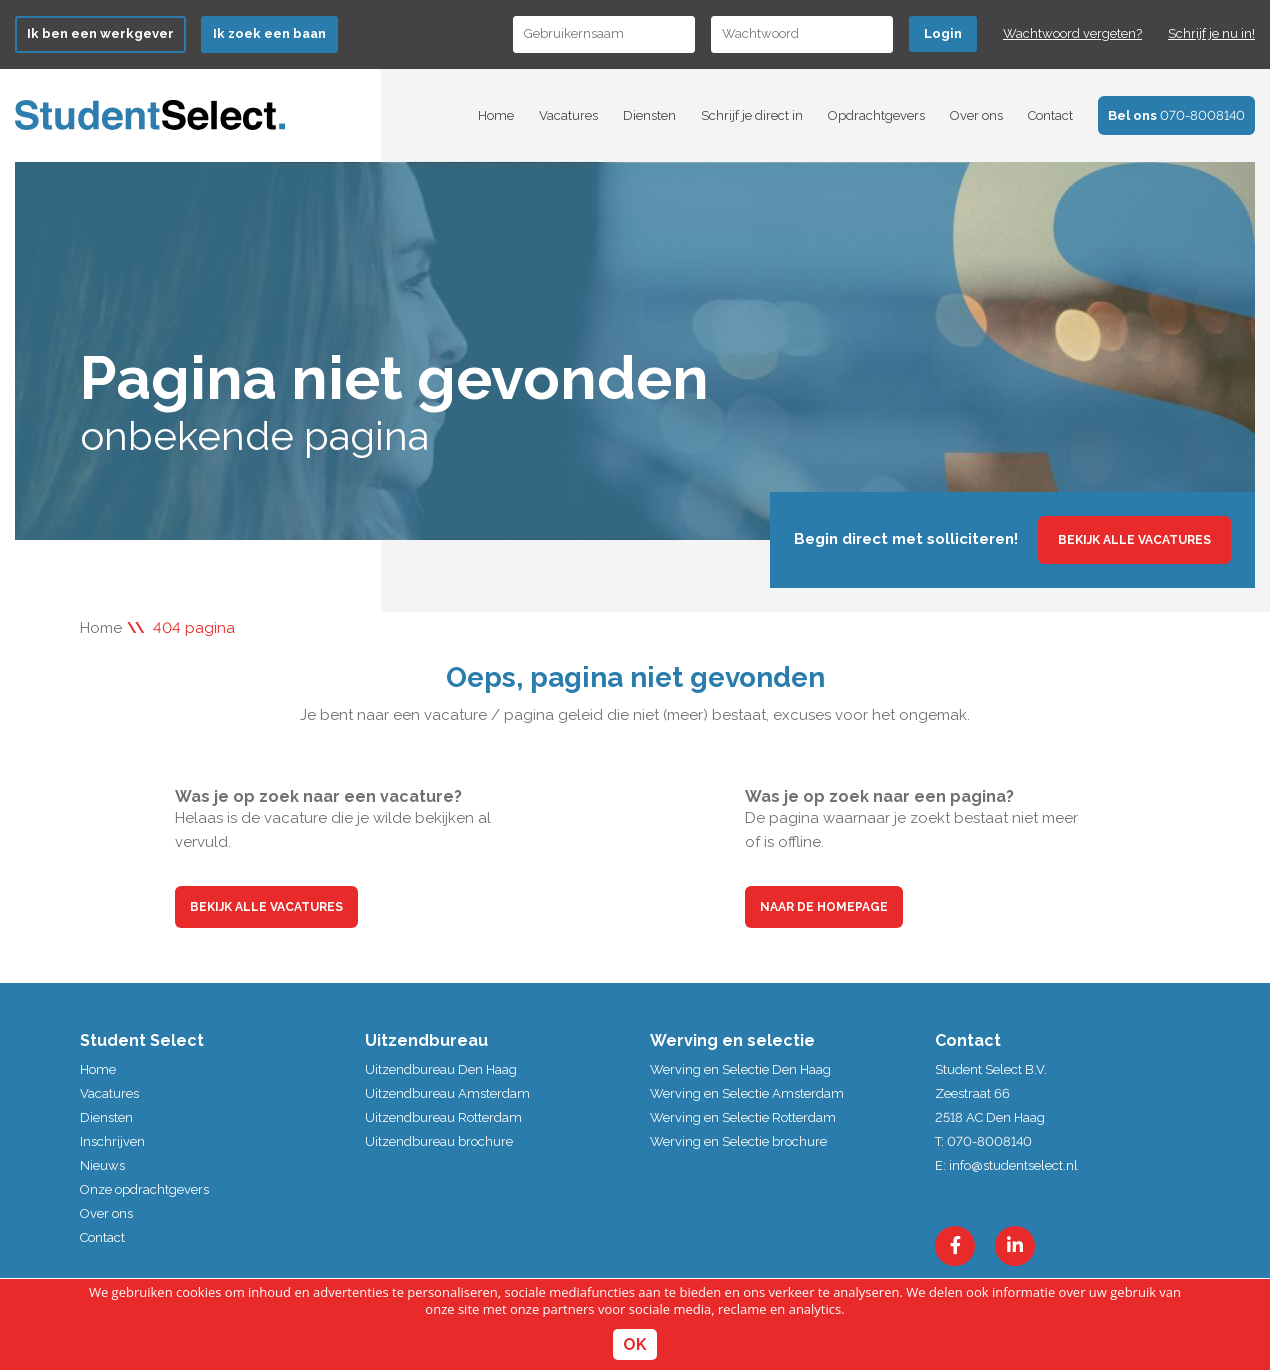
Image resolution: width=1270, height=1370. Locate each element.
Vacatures (568, 115)
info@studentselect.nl (1013, 1165)
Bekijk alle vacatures (1134, 540)
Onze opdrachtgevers (144, 1189)
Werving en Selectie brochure (738, 1141)
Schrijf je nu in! (1211, 33)
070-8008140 (1176, 115)
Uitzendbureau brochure (439, 1141)
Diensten (649, 115)
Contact (1050, 115)
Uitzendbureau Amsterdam (447, 1093)
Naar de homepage (824, 907)
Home (496, 115)
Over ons (976, 115)
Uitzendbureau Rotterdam (443, 1117)
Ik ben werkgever (100, 33)
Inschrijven (112, 1141)
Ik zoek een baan (269, 33)
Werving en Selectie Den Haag (740, 1069)
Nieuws (102, 1165)
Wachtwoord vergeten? (1072, 33)
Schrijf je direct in (752, 115)
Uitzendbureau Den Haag (441, 1069)
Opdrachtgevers (876, 115)
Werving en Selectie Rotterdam (743, 1117)
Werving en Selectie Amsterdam (747, 1093)
